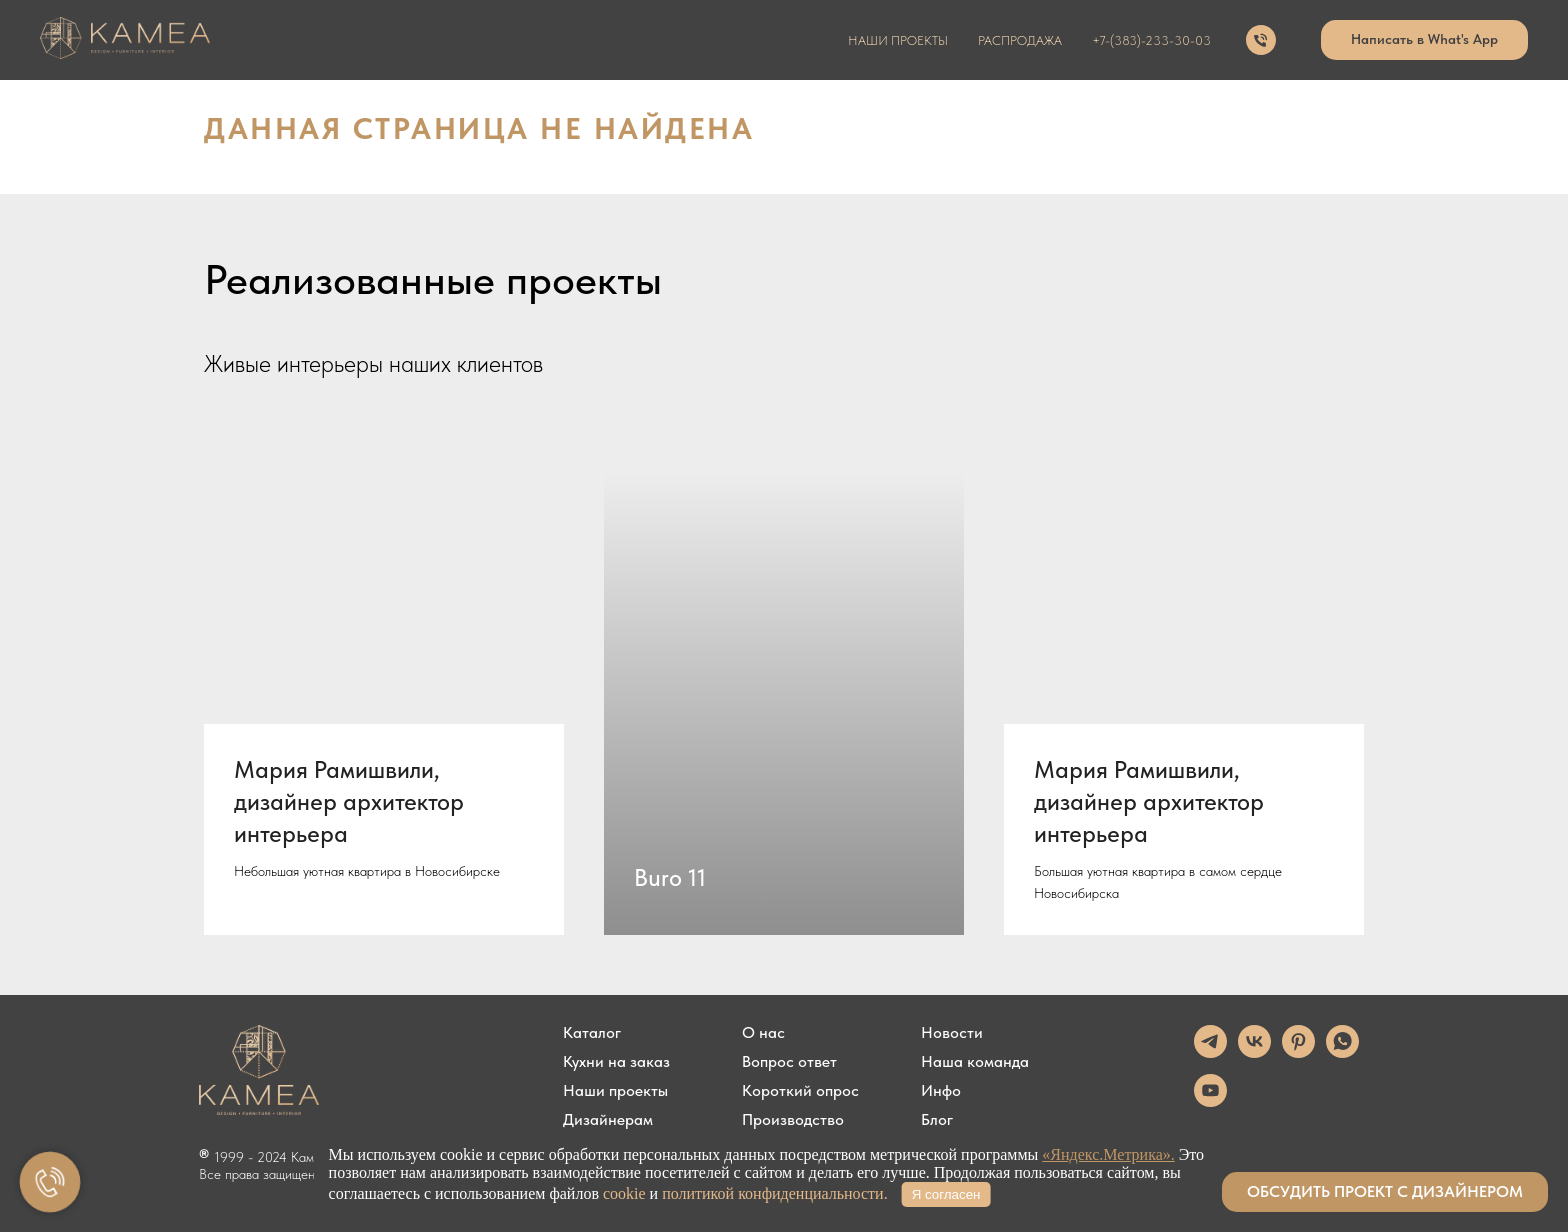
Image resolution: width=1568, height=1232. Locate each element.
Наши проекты (615, 1091)
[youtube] (1210, 1101)
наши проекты (898, 40)
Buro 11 (670, 877)
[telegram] (1210, 1052)
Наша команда (975, 1062)
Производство (793, 1120)
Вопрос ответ (789, 1062)
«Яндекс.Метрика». (1108, 1154)
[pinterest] (1298, 1052)
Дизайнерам (608, 1120)
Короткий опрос (800, 1091)
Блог (937, 1120)
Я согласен (946, 1194)
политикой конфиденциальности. (775, 1193)
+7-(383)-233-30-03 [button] (1151, 40)
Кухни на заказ (616, 1062)
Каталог (592, 1033)
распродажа (1020, 40)
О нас (763, 1033)
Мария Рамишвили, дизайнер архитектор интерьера (349, 802)
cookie (624, 1193)
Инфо (941, 1091)
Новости (952, 1033)
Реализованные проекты (433, 279)
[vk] (1254, 1052)
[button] (1385, 1192)
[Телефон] (1261, 40)
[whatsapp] (1342, 1052)
